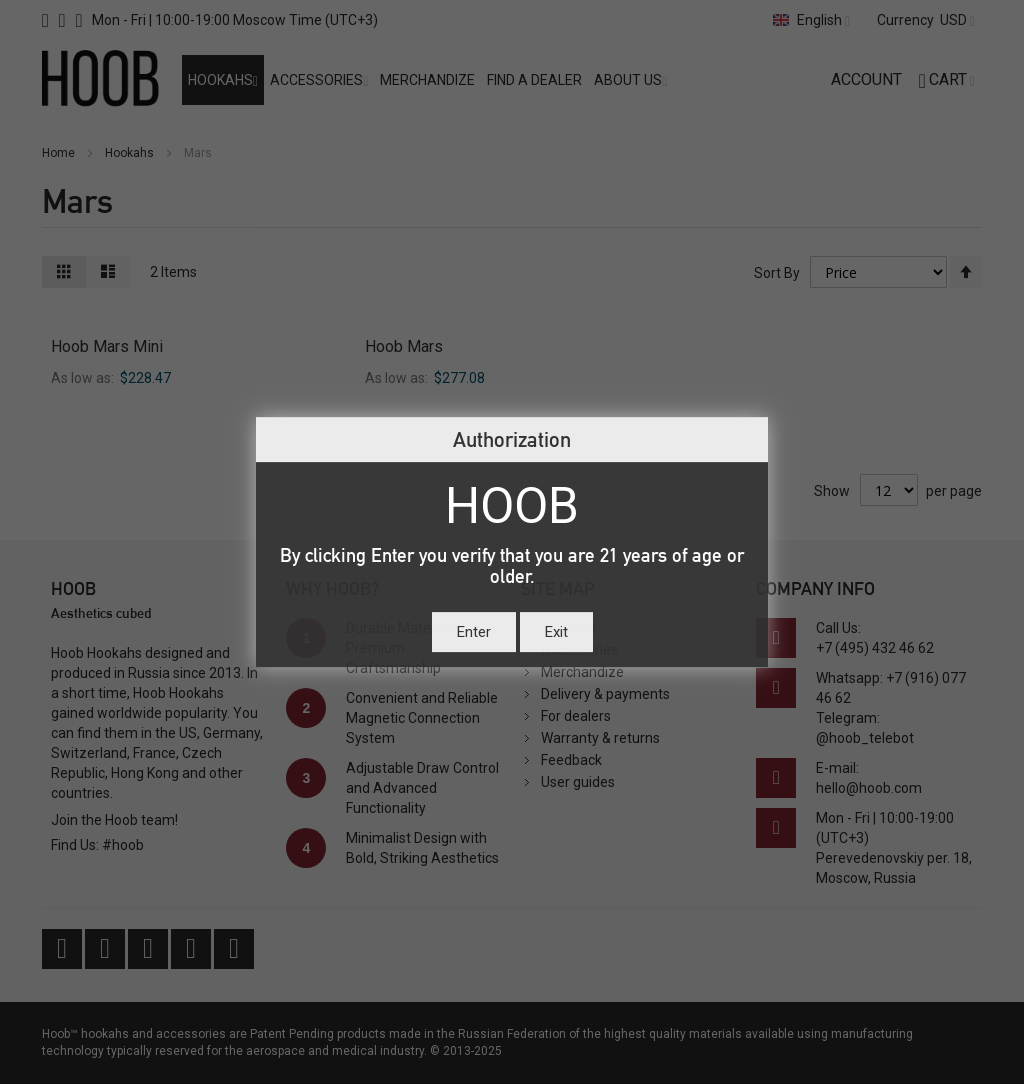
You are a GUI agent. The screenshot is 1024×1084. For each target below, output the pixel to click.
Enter (474, 632)
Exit (556, 632)
